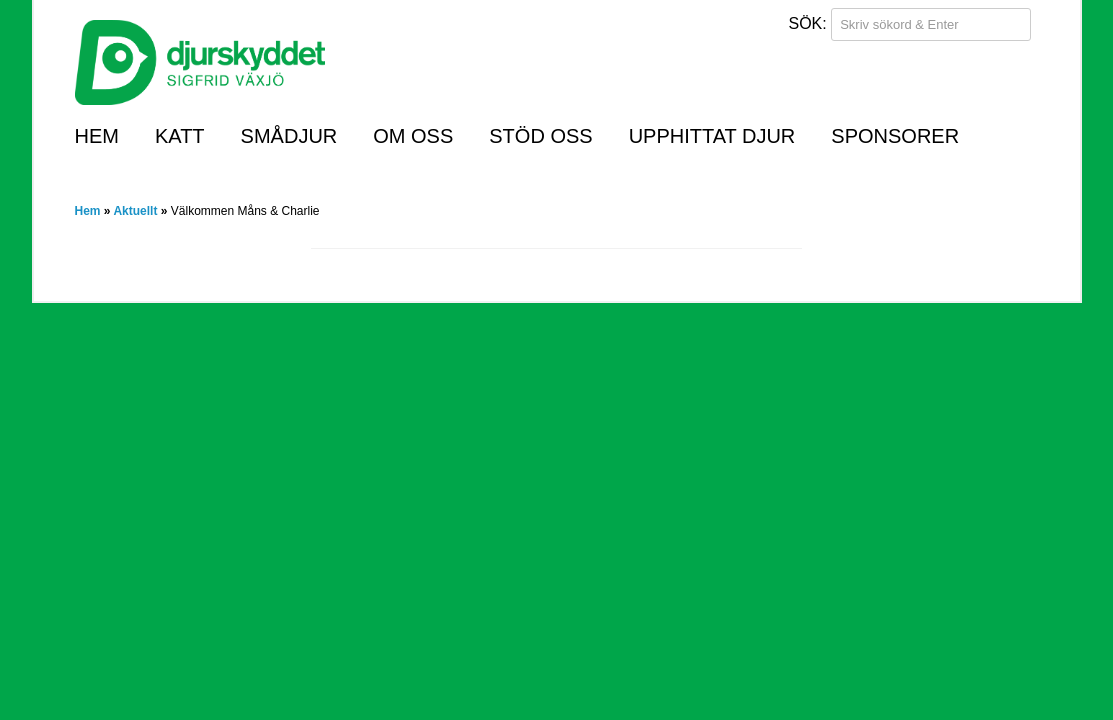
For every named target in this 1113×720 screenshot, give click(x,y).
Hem (97, 136)
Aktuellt (135, 211)
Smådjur (289, 136)
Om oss (413, 136)
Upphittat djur (712, 136)
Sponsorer (895, 136)
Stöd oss (540, 136)
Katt (180, 136)
